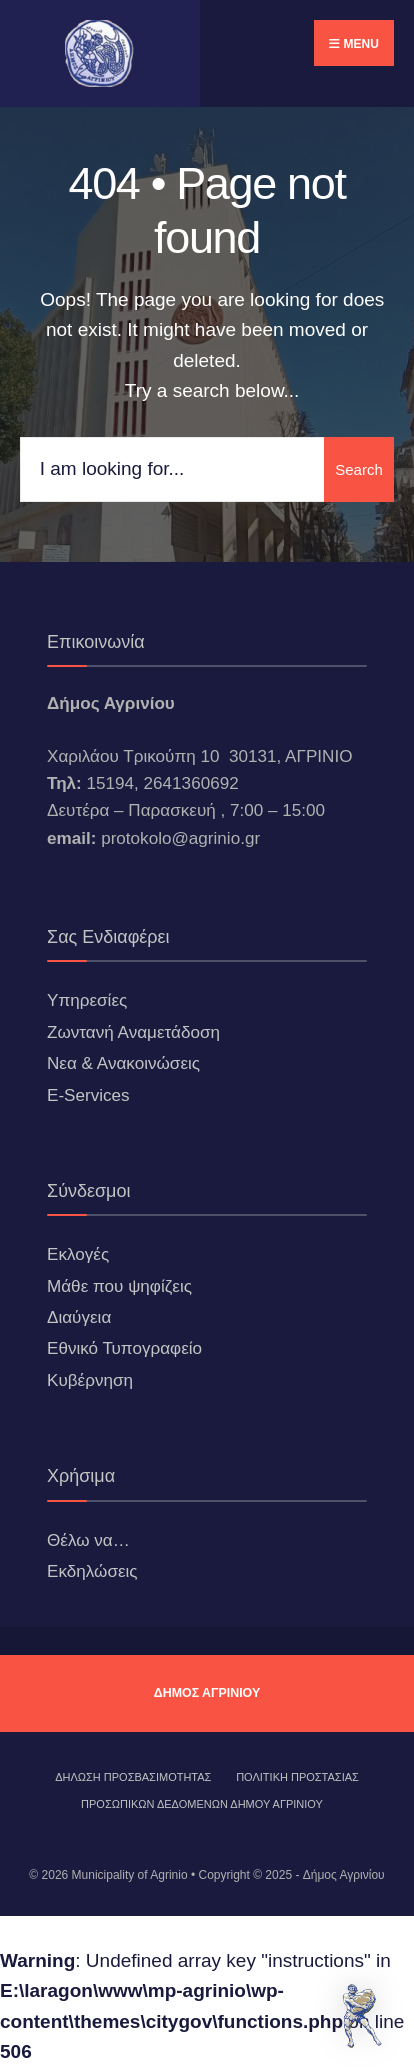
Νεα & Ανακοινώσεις (123, 1063)
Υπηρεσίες (87, 1000)
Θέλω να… (88, 1540)
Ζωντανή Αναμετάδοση (133, 1032)
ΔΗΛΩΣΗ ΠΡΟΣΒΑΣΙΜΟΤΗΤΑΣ (133, 1777)
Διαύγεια (79, 1317)
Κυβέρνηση (90, 1380)
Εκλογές (78, 1254)
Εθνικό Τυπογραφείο (124, 1348)
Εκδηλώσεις (92, 1571)
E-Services (88, 1095)
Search (359, 469)
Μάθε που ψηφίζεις (119, 1286)
